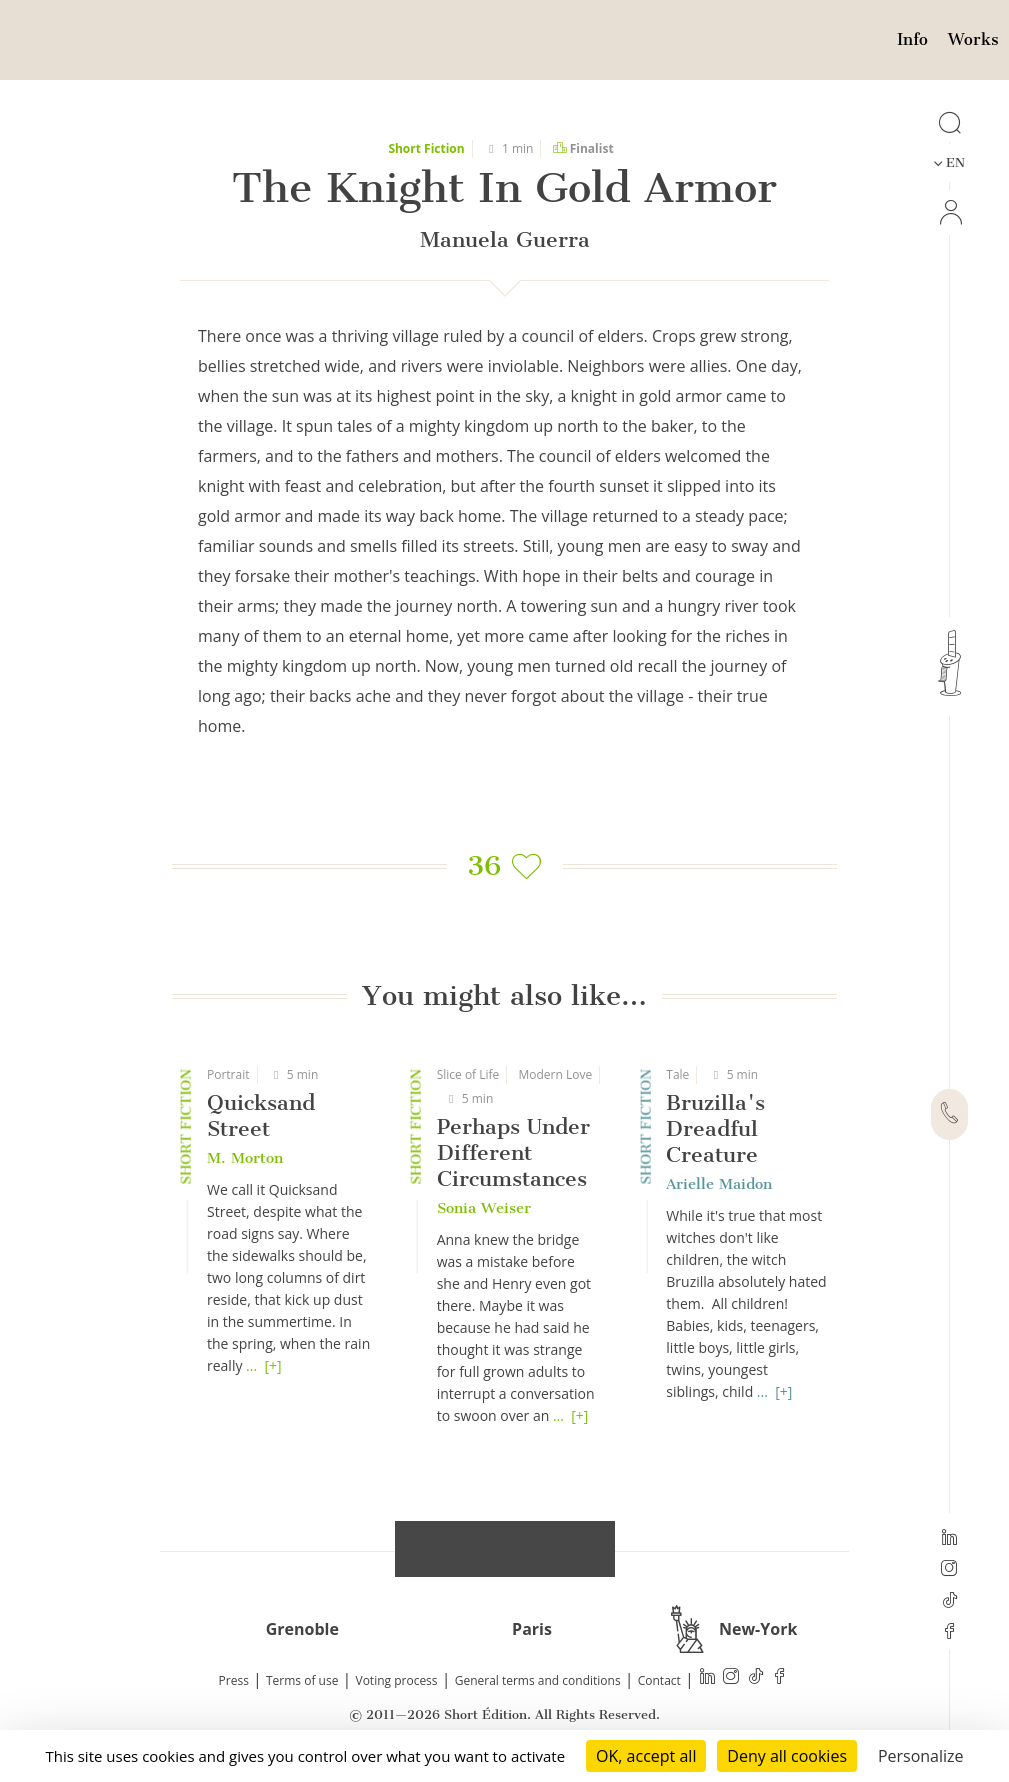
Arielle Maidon (719, 1184)
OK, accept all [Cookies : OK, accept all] (646, 1756)
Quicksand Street (261, 1115)
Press (234, 1680)
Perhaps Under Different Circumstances (513, 1152)
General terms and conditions (538, 1680)
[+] (272, 1365)
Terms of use (302, 1680)
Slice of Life (468, 1074)
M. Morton (245, 1158)
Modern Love (556, 1074)
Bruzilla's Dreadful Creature (715, 1128)
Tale (677, 1074)
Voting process (397, 1680)
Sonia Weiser (484, 1208)
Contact (659, 1680)
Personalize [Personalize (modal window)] (921, 1756)
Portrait (228, 1074)
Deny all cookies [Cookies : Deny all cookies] (787, 1756)
